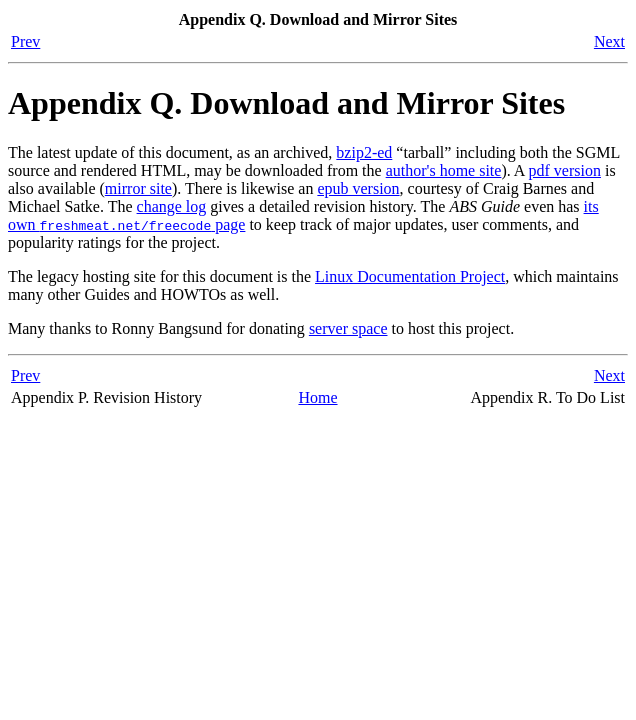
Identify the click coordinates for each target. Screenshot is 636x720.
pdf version (565, 170)
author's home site (444, 170)
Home (317, 397)
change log (172, 206)
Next (609, 41)
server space (348, 328)
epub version (358, 188)
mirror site (138, 188)
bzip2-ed (364, 152)
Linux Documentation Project (410, 276)
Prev (25, 41)
